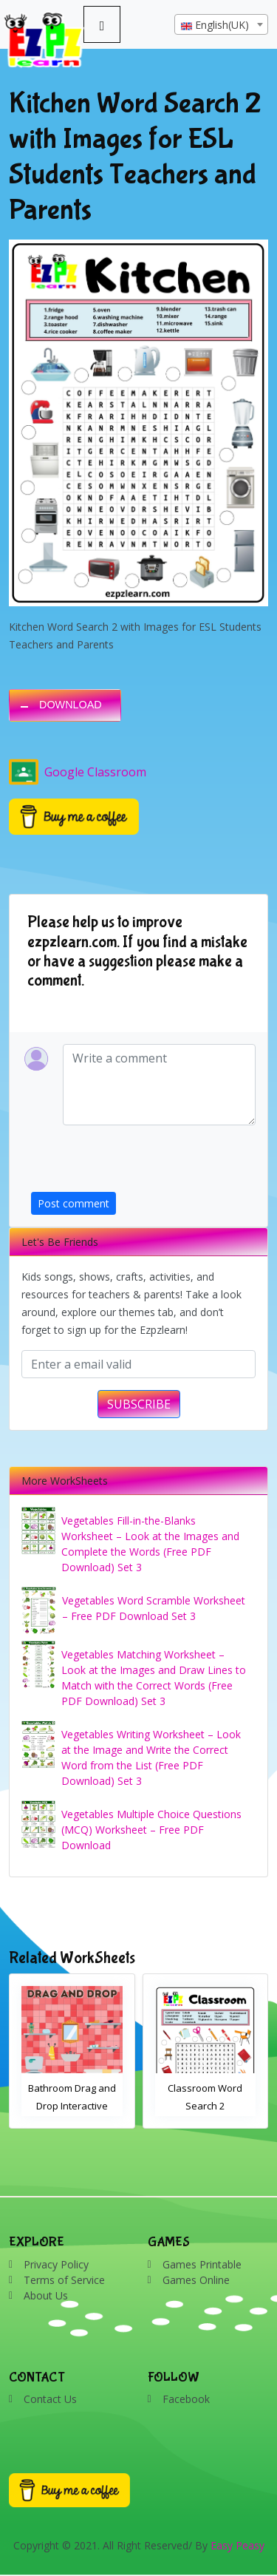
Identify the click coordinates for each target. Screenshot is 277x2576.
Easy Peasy (237, 2545)
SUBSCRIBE (139, 1404)
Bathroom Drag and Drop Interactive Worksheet (72, 2105)
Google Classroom (77, 772)
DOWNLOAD (70, 705)
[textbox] (221, 25)
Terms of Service (64, 2280)
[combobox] (221, 24)
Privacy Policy (56, 2264)
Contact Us (50, 2399)
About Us (46, 2295)
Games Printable (202, 2264)
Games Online (196, 2280)
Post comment (73, 1203)
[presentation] (143, 1163)
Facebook (186, 2399)
